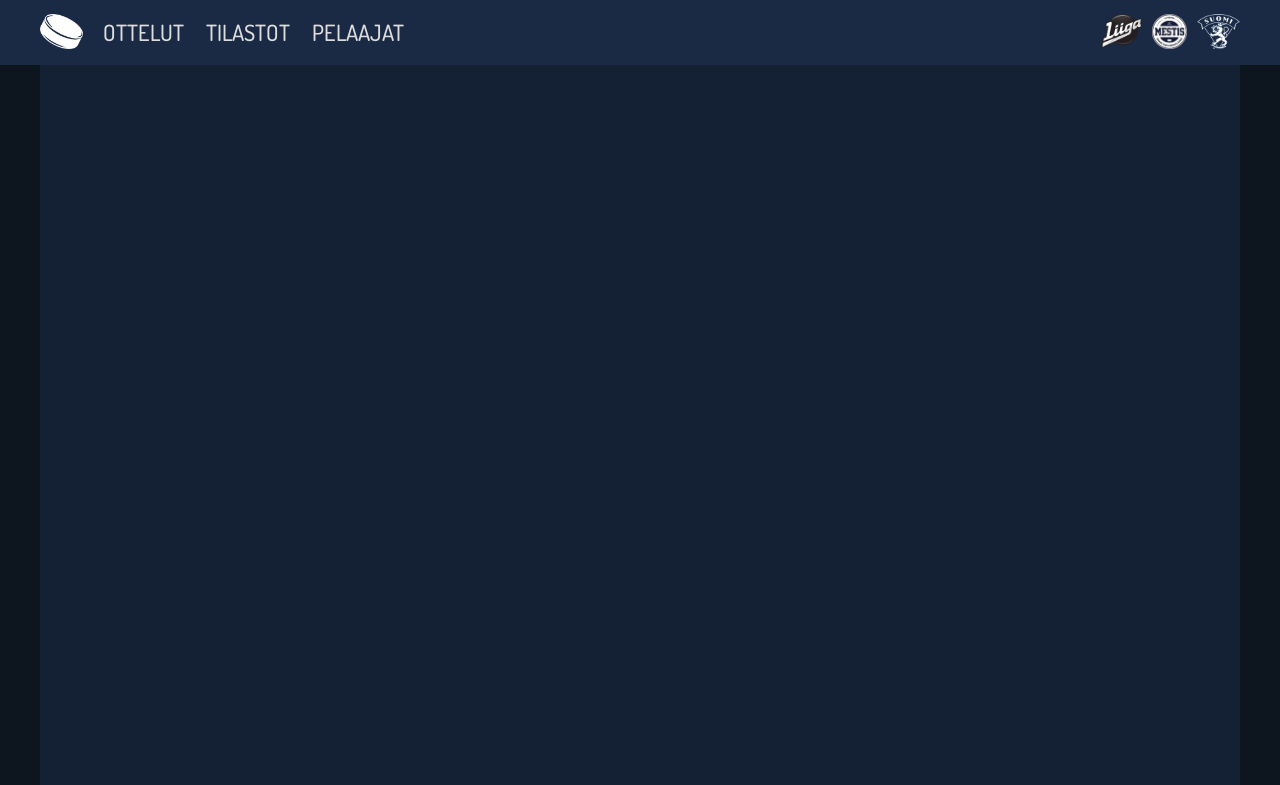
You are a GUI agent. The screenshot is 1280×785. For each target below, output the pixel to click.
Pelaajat (358, 32)
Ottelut (143, 32)
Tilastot (248, 32)
